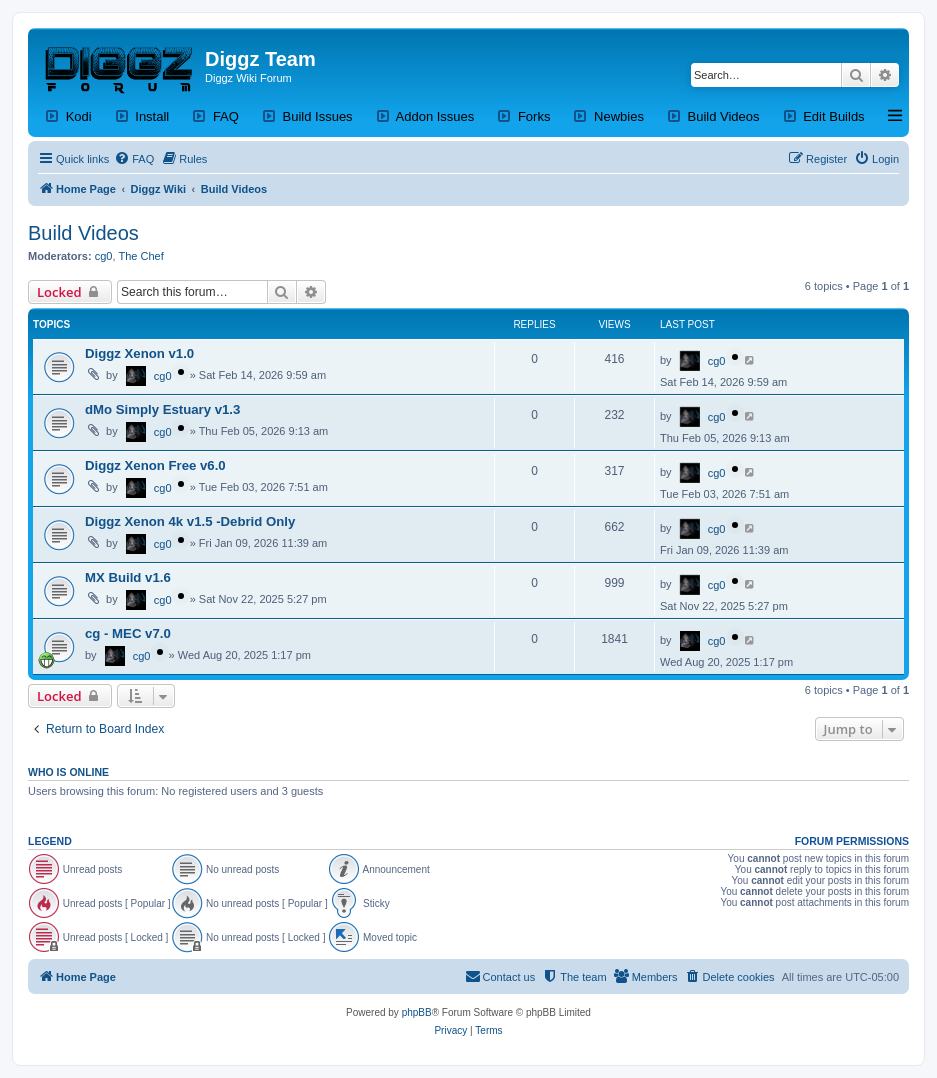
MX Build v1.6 (128, 577)
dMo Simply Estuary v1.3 (162, 409)
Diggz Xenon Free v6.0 (155, 465)
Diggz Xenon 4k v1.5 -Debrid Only (190, 521)
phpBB (417, 1012)
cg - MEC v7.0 (128, 633)
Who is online (68, 772)
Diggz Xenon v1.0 (139, 353)
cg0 (104, 256)
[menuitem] (134, 159)
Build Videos (83, 233)
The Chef (141, 256)
